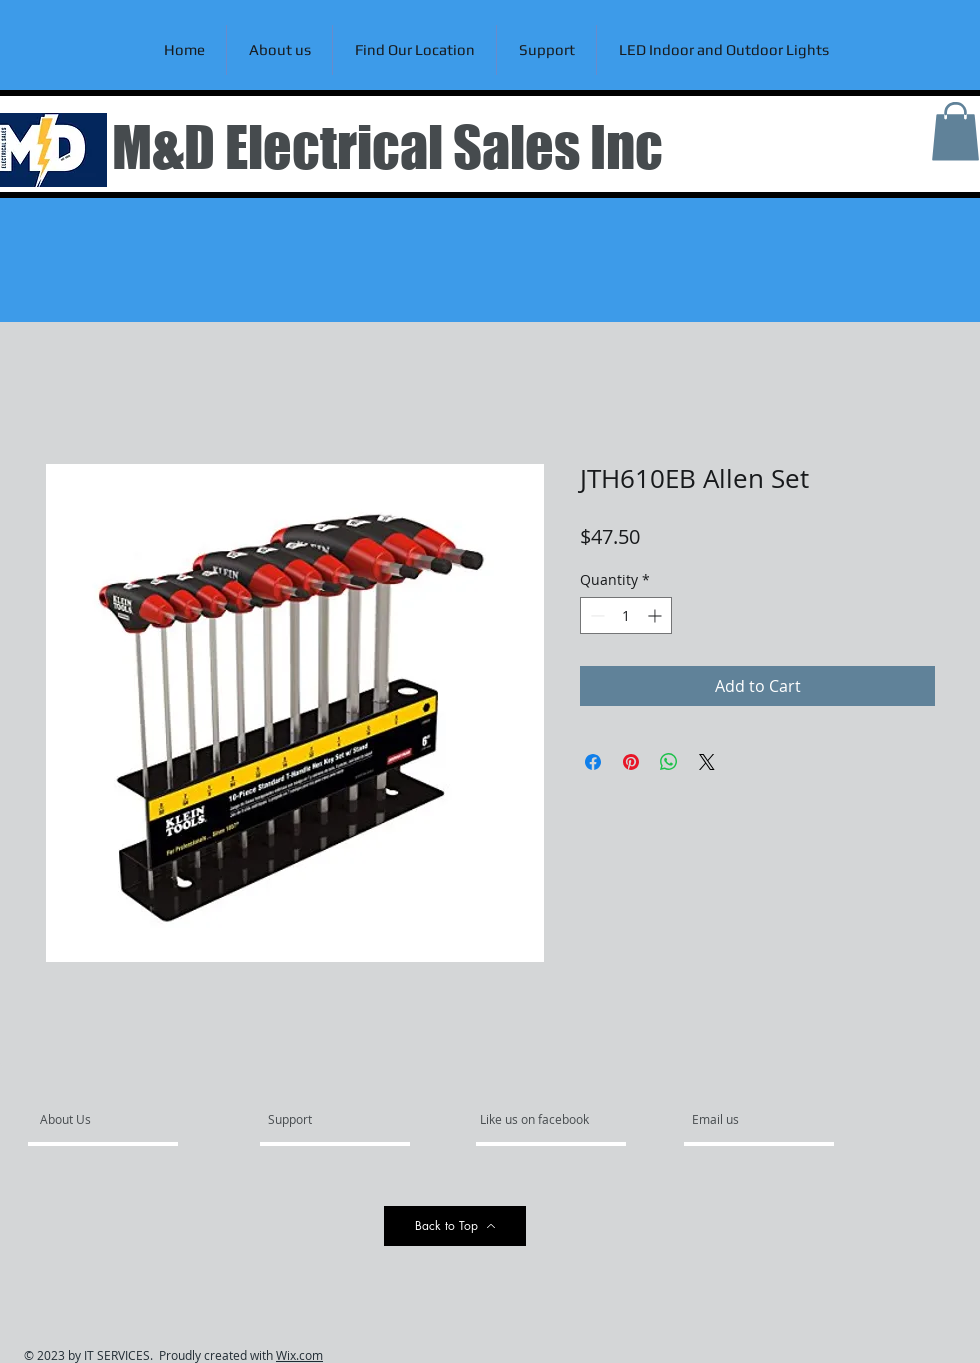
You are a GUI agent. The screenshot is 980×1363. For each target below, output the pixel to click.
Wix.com (299, 1355)
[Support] (315, 1120)
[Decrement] (595, 615)
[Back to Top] (455, 1226)
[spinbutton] (626, 615)
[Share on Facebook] (593, 762)
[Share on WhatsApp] (669, 762)
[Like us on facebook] (540, 1120)
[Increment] (656, 615)
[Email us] (746, 1120)
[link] (955, 131)
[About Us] (116, 1120)
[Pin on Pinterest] (631, 762)
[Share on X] (707, 762)
